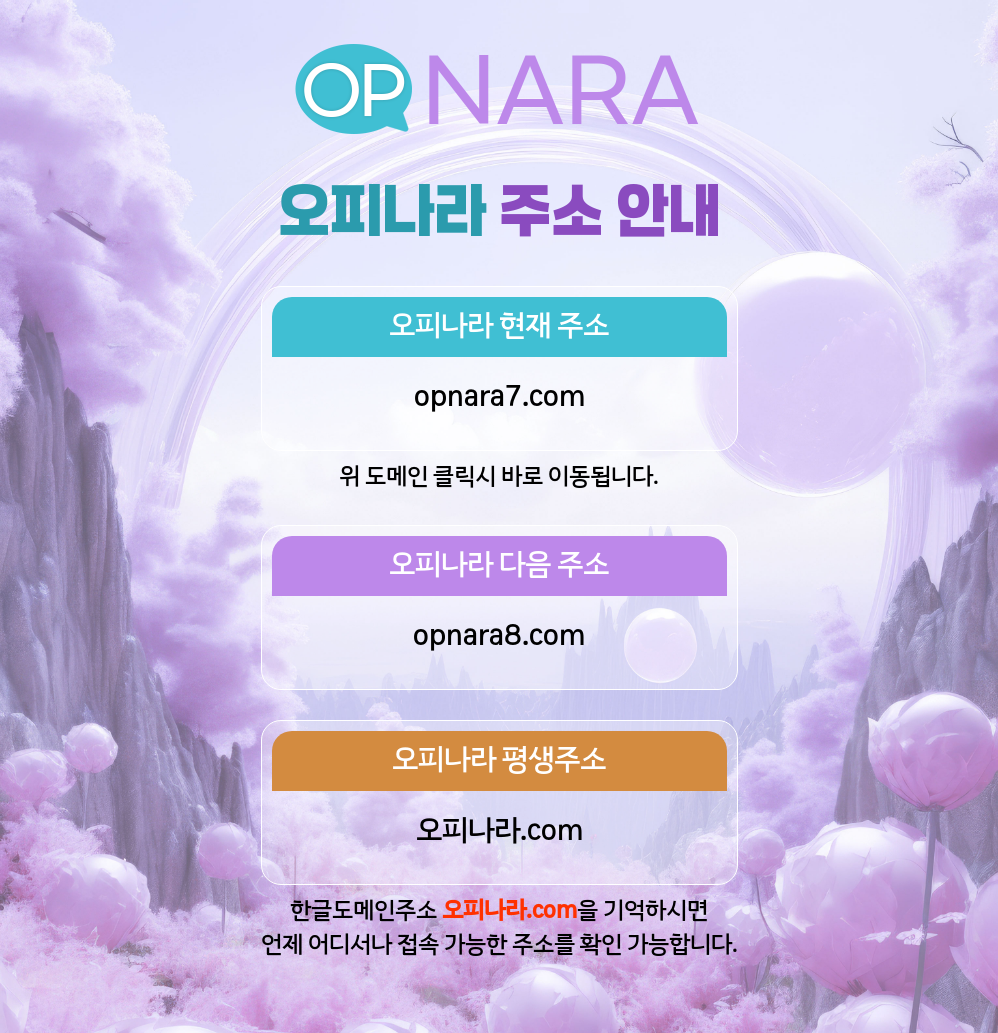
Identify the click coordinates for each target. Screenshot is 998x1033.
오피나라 (382, 212)
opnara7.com (499, 398)
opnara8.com (499, 637)
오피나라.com (499, 832)
